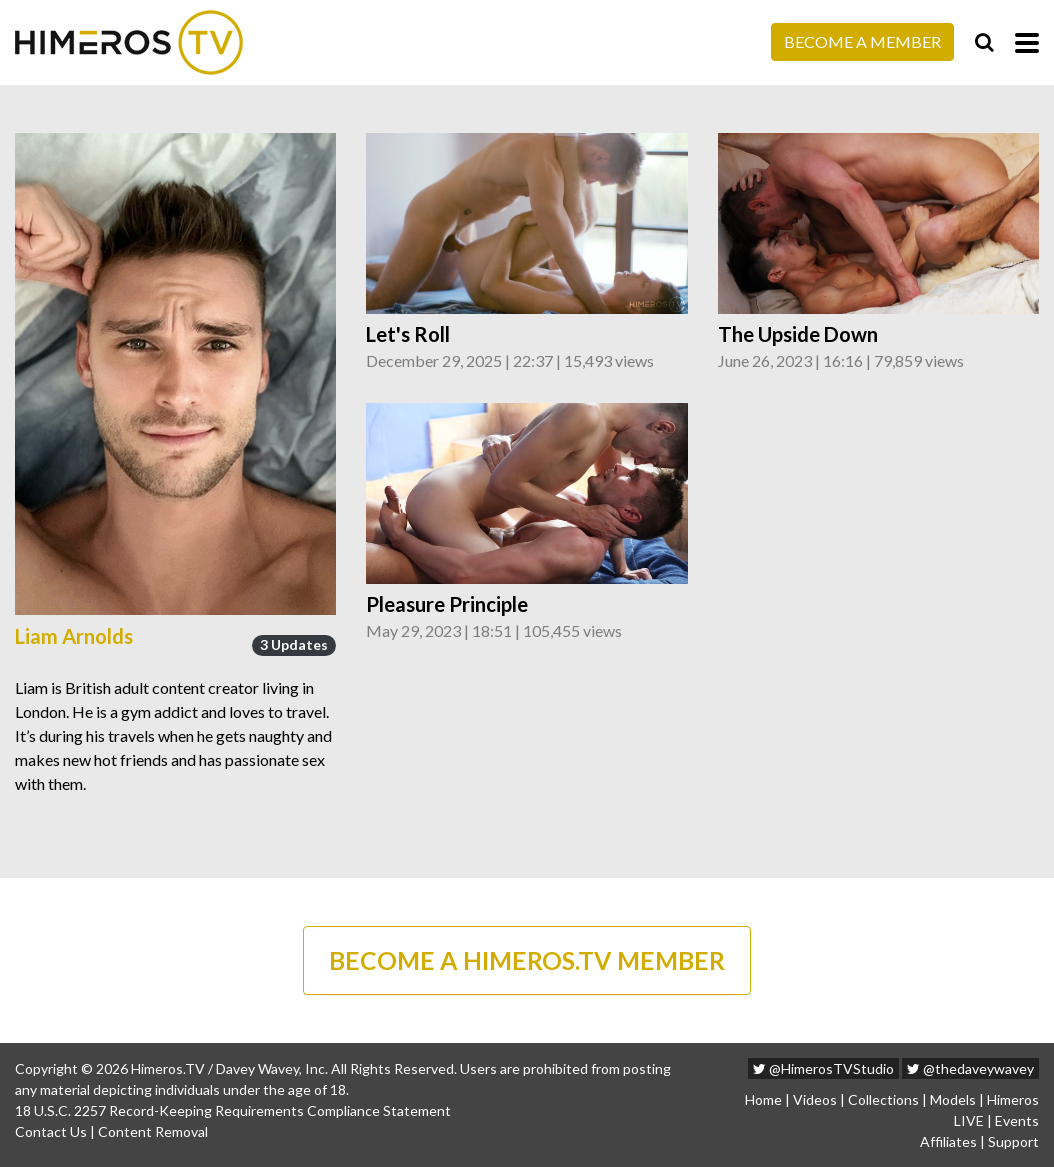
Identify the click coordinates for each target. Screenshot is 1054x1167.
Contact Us (51, 1131)
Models (953, 1099)
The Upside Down (798, 334)
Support (1013, 1141)
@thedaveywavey (970, 1068)
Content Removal (153, 1131)
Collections (883, 1099)
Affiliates (948, 1141)
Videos (815, 1099)
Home (763, 1099)
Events (1017, 1120)
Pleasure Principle (447, 604)
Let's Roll (408, 334)
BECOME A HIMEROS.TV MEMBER (527, 960)
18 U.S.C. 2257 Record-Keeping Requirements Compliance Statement (233, 1110)
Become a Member (862, 41)
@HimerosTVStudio (823, 1068)
